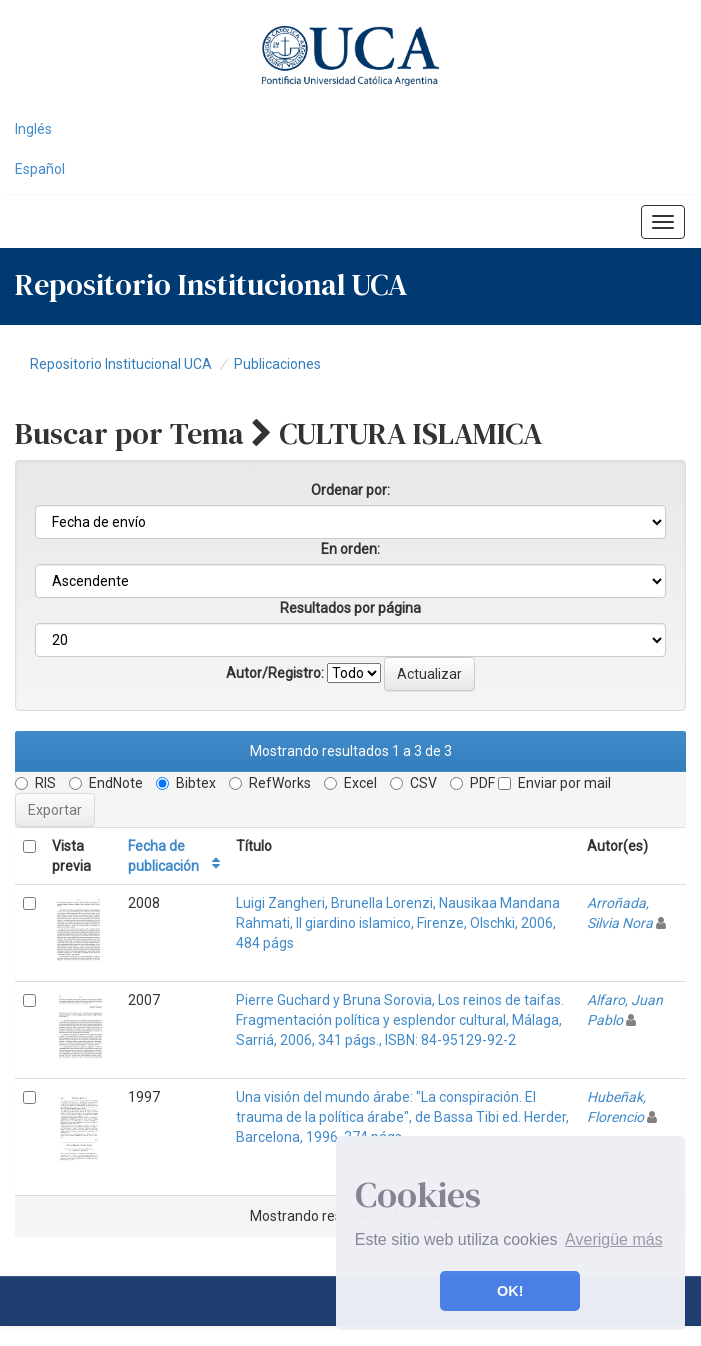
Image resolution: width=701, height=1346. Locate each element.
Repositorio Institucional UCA (121, 364)
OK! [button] (510, 1291)
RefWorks (270, 783)
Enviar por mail (554, 783)
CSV (413, 783)
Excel (350, 783)
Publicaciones (277, 364)
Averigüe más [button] (614, 1239)
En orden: (350, 549)
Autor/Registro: (275, 673)
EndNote (106, 783)
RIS (35, 783)
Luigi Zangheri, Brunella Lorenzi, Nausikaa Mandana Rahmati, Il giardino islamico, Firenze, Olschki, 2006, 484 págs (398, 923)
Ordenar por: (350, 490)
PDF (472, 783)
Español (40, 169)
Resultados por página (350, 608)
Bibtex (186, 783)
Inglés (33, 129)
